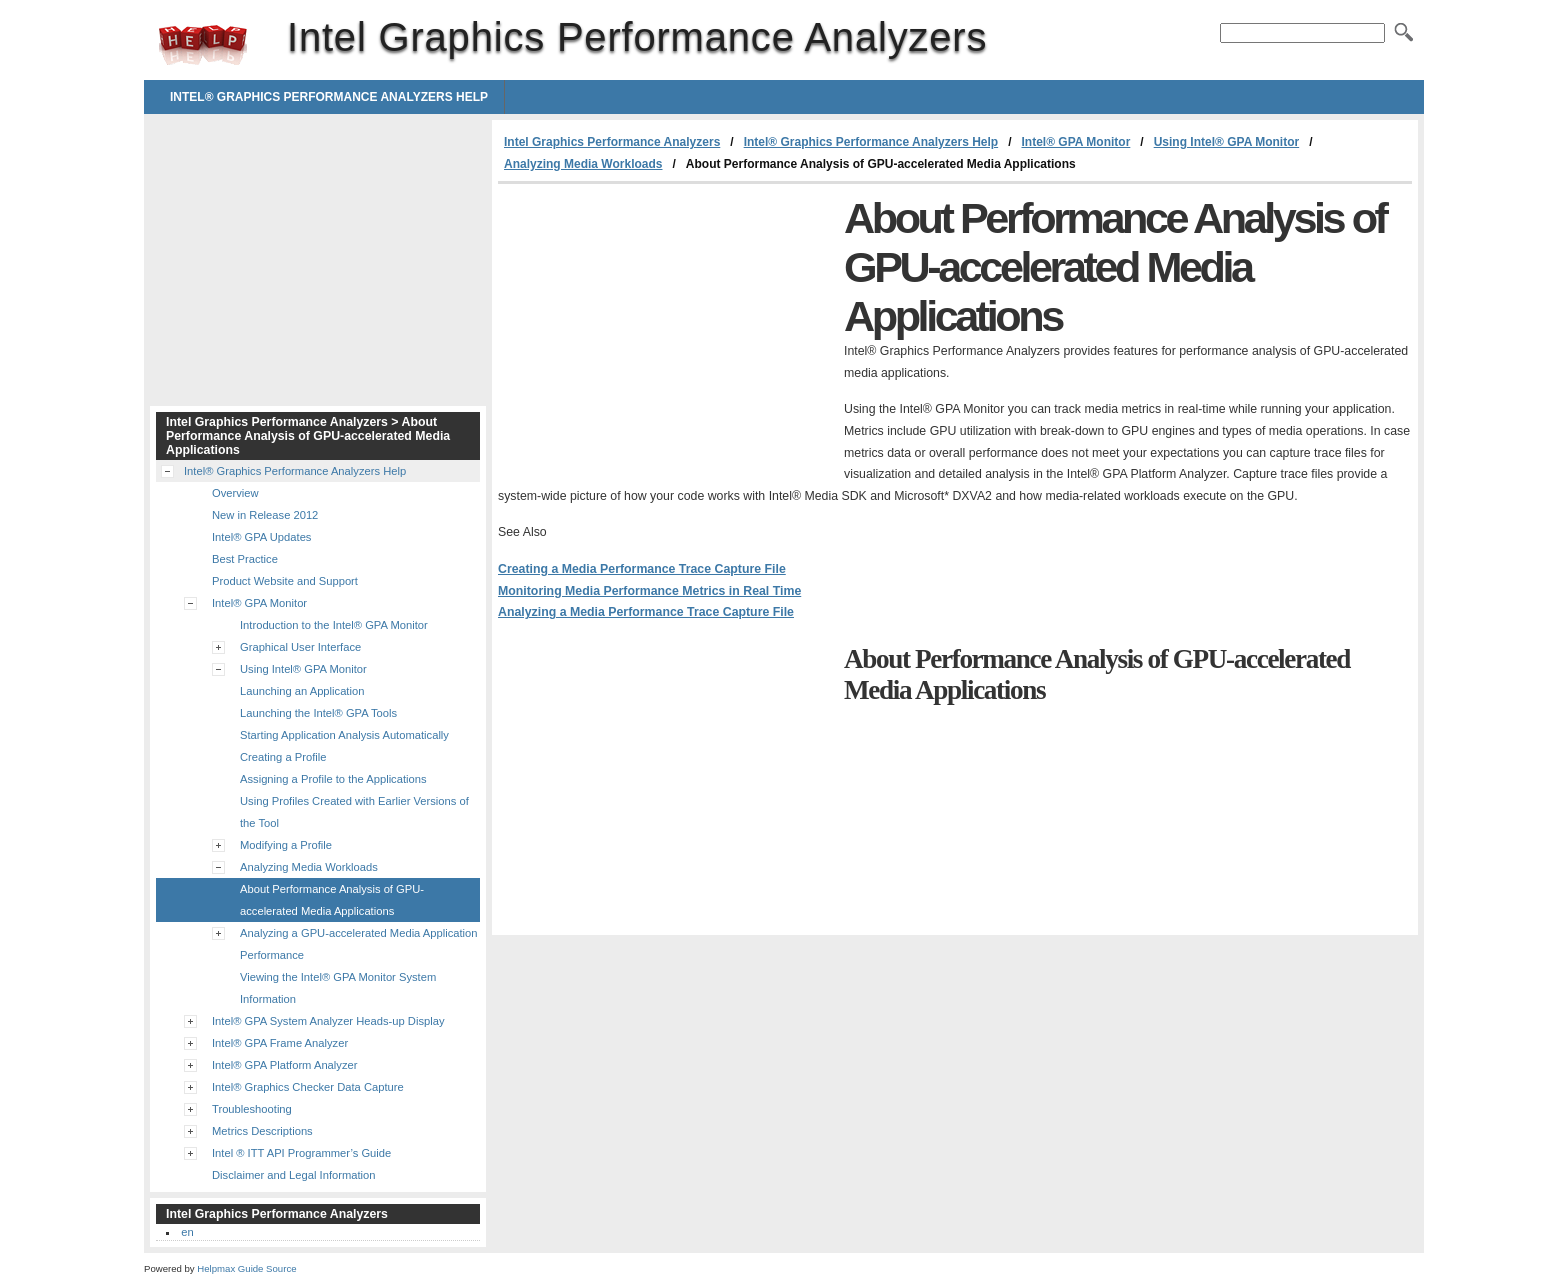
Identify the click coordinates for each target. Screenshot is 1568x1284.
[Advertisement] (666, 334)
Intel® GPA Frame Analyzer (280, 1043)
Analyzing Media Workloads (583, 164)
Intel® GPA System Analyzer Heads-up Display (328, 1021)
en (187, 1232)
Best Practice (245, 559)
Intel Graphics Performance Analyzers (203, 45)
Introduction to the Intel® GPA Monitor (334, 625)
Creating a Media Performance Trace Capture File (642, 569)
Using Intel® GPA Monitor (1227, 142)
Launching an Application (302, 691)
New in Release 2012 (265, 515)
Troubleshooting (252, 1109)
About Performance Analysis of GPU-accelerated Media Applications (332, 900)
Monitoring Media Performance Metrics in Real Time (649, 591)
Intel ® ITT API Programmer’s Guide (301, 1153)
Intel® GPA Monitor (1075, 142)
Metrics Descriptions (262, 1131)
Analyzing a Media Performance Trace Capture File (646, 612)
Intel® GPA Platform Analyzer (284, 1065)
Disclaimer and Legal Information (294, 1175)
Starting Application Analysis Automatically (344, 735)
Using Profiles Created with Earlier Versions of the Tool (354, 812)
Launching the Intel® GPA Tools (318, 713)
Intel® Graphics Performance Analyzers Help (329, 97)
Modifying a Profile (286, 845)
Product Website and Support (285, 581)
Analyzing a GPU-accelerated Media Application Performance (359, 944)
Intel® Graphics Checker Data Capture (308, 1087)
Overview (235, 493)
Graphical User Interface (300, 647)
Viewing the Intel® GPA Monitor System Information (338, 988)
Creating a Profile (283, 757)
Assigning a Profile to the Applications (333, 779)
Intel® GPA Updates (261, 537)
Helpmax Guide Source (246, 1268)
